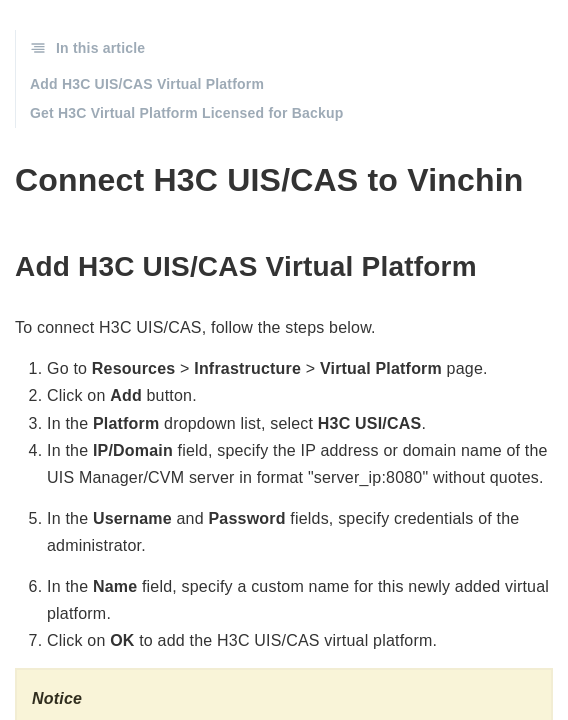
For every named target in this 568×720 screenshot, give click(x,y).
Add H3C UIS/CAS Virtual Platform (147, 84)
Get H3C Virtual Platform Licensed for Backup (187, 113)
